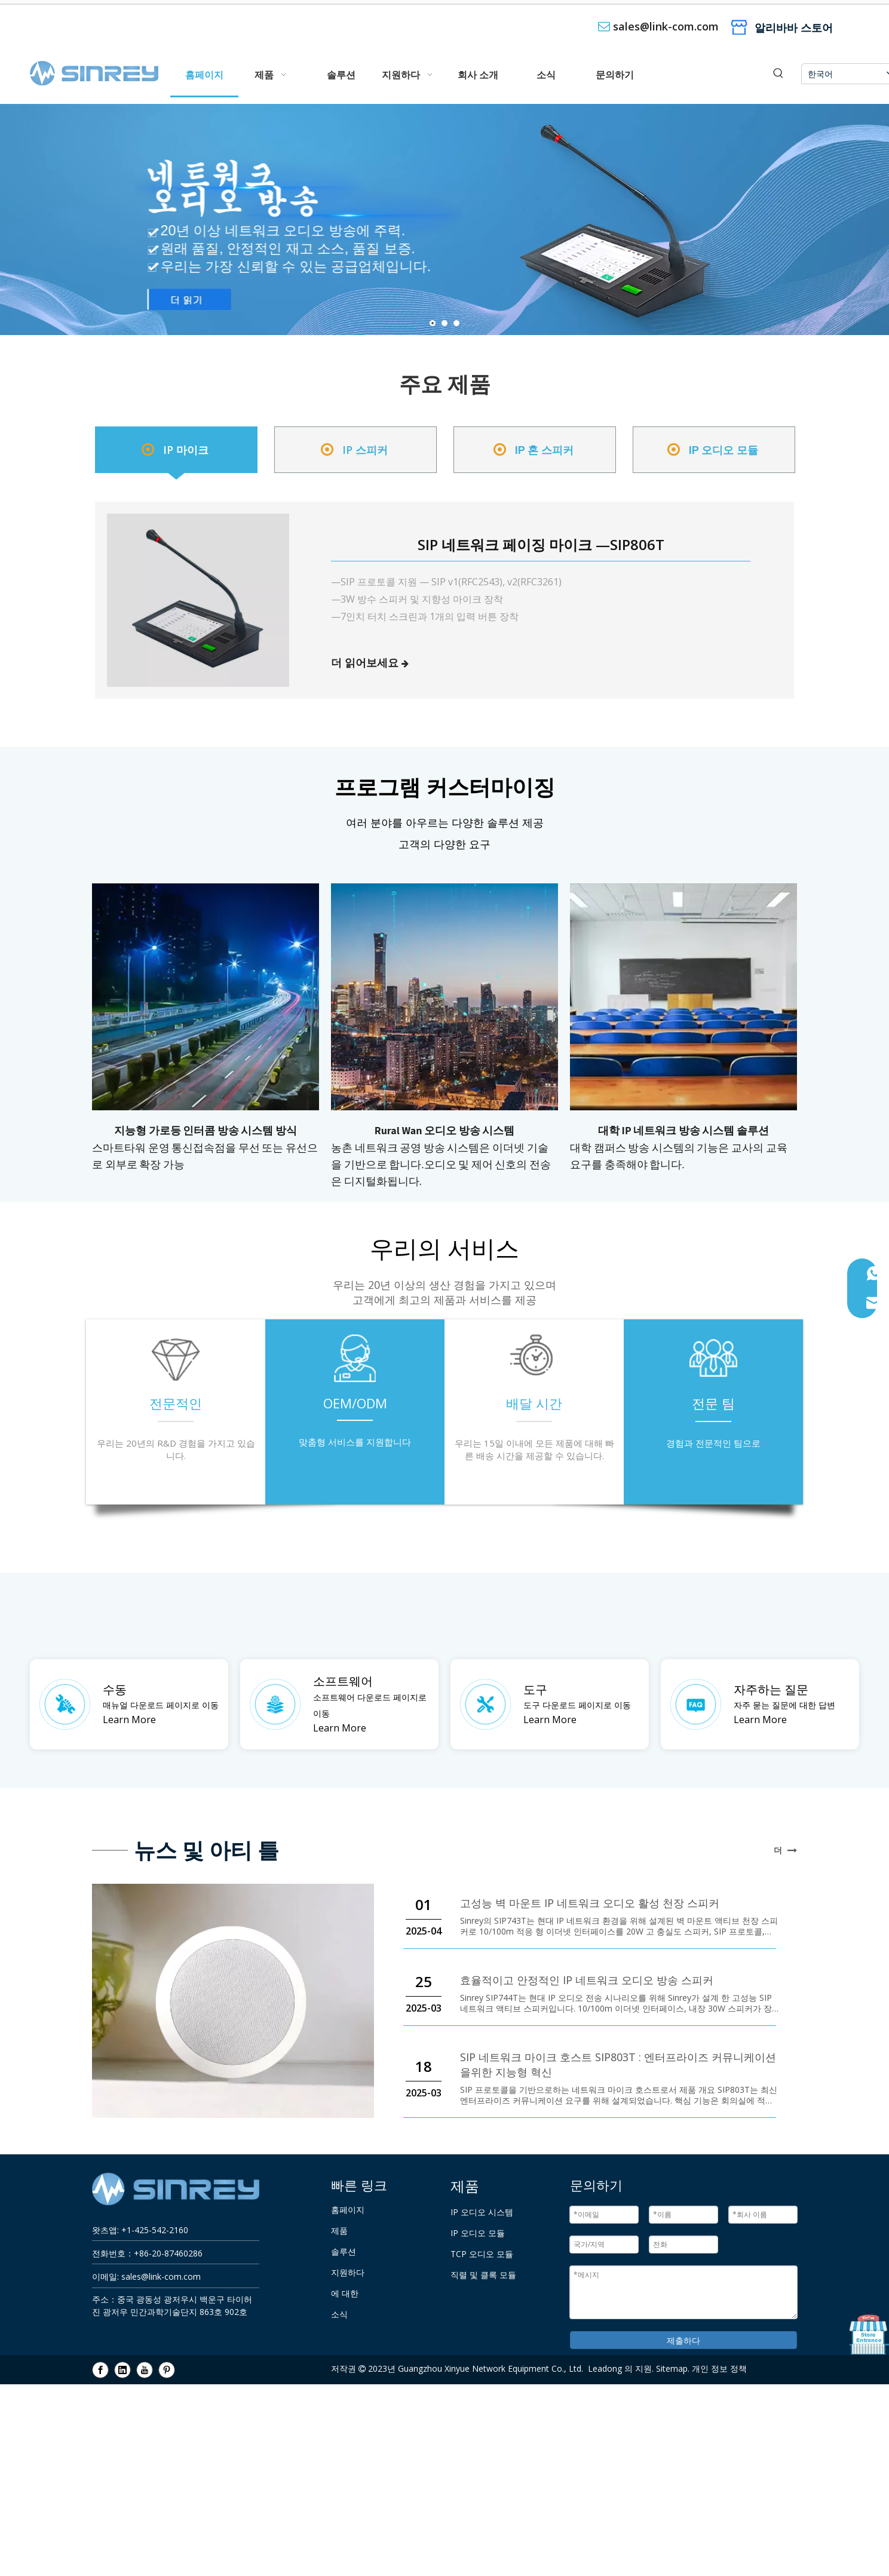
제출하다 (683, 2340)
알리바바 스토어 (794, 27)
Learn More (129, 1719)
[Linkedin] (122, 2369)
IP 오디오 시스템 (481, 2212)
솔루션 (343, 2251)
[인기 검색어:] (778, 74)
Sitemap (672, 2368)
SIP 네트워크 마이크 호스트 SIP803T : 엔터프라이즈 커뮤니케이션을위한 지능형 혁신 (618, 2064)
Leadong (605, 2368)
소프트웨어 (343, 1681)
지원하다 (347, 2272)
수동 (115, 1689)
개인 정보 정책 (719, 2368)
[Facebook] (100, 2369)
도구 (535, 1689)
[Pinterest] (166, 2369)
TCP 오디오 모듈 (481, 2253)
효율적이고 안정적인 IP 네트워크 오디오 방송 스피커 (586, 1980)
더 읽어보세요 (364, 662)
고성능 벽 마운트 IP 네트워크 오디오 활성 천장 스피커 (589, 1903)
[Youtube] (144, 2369)
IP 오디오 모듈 (477, 2233)
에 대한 (344, 2293)
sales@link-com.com (666, 26)
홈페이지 (347, 2210)
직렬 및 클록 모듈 (483, 2274)
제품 (339, 2231)
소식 (339, 2314)
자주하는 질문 (771, 1689)
